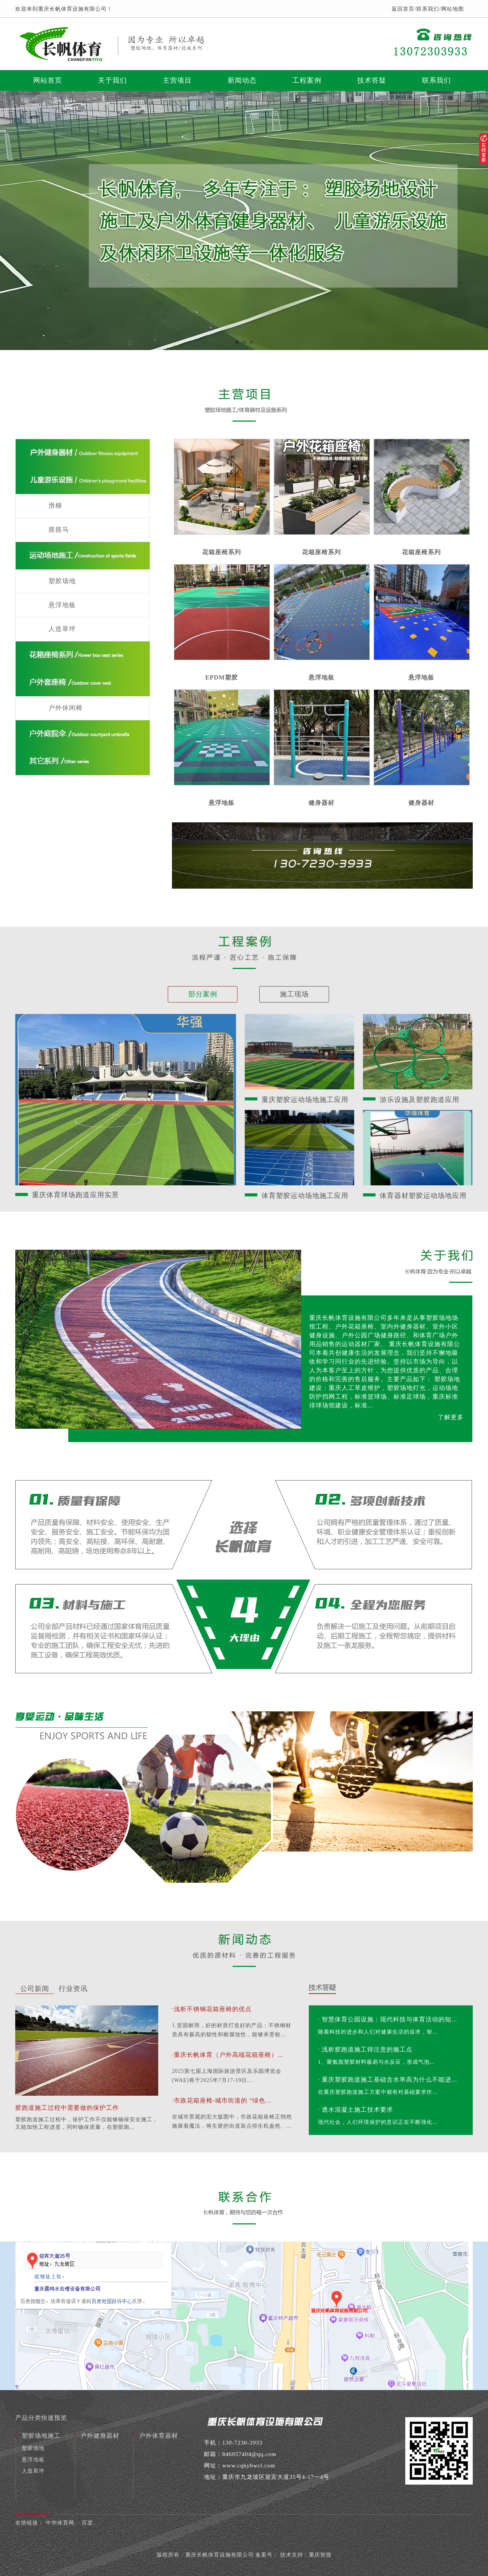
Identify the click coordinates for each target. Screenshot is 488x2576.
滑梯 (55, 505)
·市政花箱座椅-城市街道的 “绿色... (221, 2100)
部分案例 (202, 994)
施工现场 (294, 994)
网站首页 (47, 80)
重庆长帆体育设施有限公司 (219, 2555)
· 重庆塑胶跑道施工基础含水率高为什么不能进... (387, 2079)
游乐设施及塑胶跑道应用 (419, 1099)
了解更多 (451, 1417)
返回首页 (403, 9)
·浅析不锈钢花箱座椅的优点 (212, 2009)
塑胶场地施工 (41, 2435)
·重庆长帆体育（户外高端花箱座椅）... (227, 2055)
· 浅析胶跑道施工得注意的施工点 (365, 2049)
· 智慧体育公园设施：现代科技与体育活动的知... (387, 2019)
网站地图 (452, 9)
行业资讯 (73, 1988)
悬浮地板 (62, 605)
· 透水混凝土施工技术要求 (355, 2109)
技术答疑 (371, 80)
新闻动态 (242, 80)
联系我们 (427, 9)
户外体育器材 (158, 2435)
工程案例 (306, 80)
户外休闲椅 (65, 708)
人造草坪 (62, 629)
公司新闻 (34, 1988)
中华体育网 (60, 2523)
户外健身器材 (99, 2435)
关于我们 (112, 80)
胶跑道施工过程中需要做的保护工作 (67, 2107)
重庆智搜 (320, 2555)
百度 (87, 2523)
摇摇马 (58, 529)
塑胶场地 (62, 581)
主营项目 (177, 80)
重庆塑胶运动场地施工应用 (305, 1099)
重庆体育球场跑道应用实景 (75, 1195)
